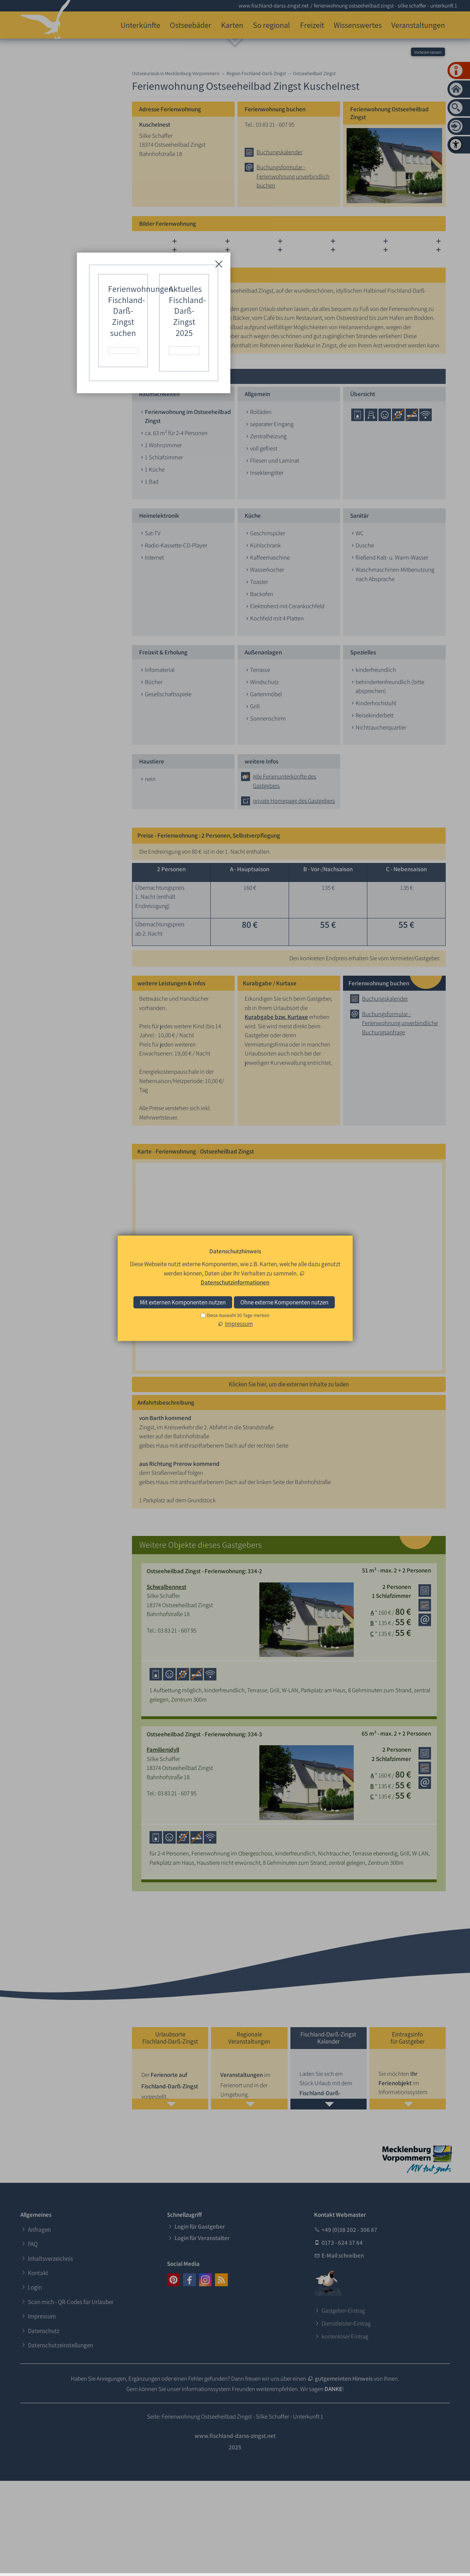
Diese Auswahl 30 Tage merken (238, 1315)
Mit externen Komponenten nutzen (183, 1302)
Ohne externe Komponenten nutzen (284, 1302)
